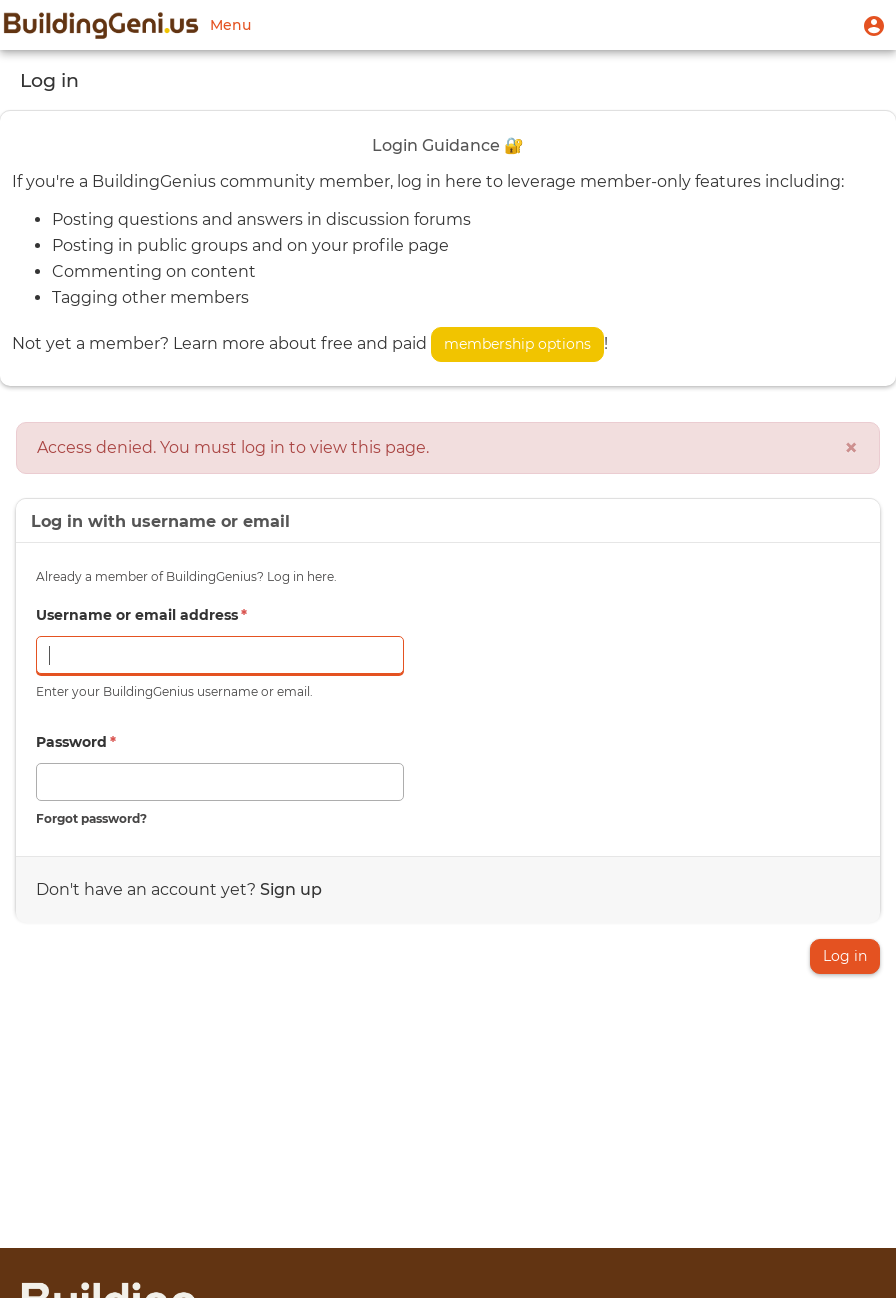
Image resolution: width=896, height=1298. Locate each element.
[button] (874, 25)
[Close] (851, 448)
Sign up (291, 889)
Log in (845, 956)
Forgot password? (91, 818)
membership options (517, 344)
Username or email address (141, 615)
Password (76, 742)
